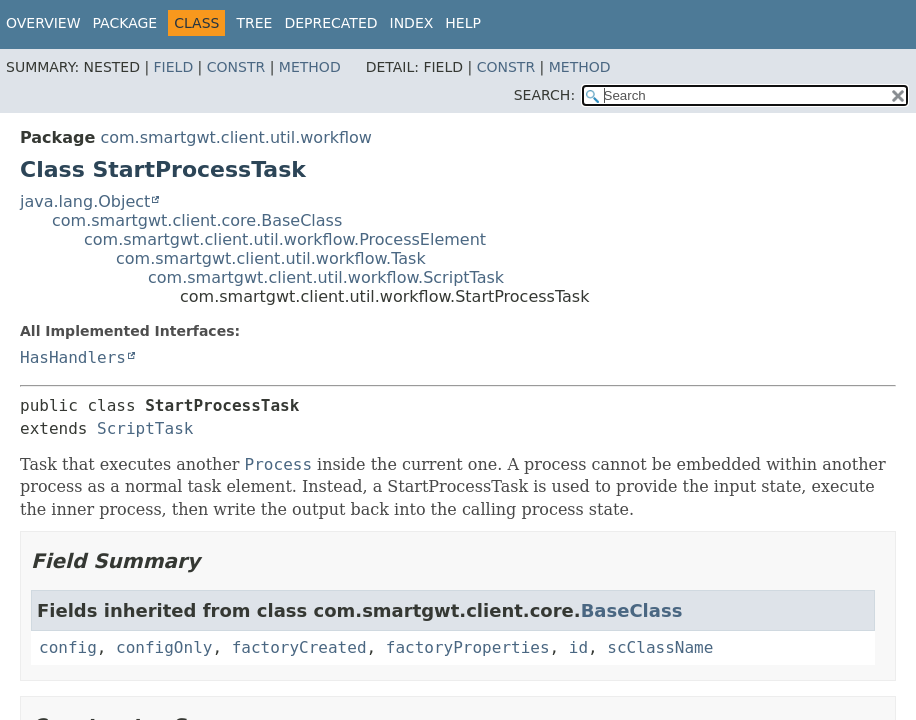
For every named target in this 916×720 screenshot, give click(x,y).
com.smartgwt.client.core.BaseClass (197, 220)
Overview (43, 23)
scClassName (660, 647)
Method (310, 67)
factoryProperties (468, 647)
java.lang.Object (85, 201)
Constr (236, 67)
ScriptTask (145, 428)
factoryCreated (299, 647)
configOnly (164, 647)
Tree (254, 23)
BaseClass (632, 610)
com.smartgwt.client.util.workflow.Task (271, 258)
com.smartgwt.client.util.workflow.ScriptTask (326, 277)
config (68, 647)
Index (412, 23)
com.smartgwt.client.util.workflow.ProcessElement (285, 239)
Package (125, 23)
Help (463, 23)
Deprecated (330, 23)
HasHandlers (73, 357)
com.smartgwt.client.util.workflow (236, 137)
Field (174, 67)
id (578, 647)
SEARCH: (544, 95)
